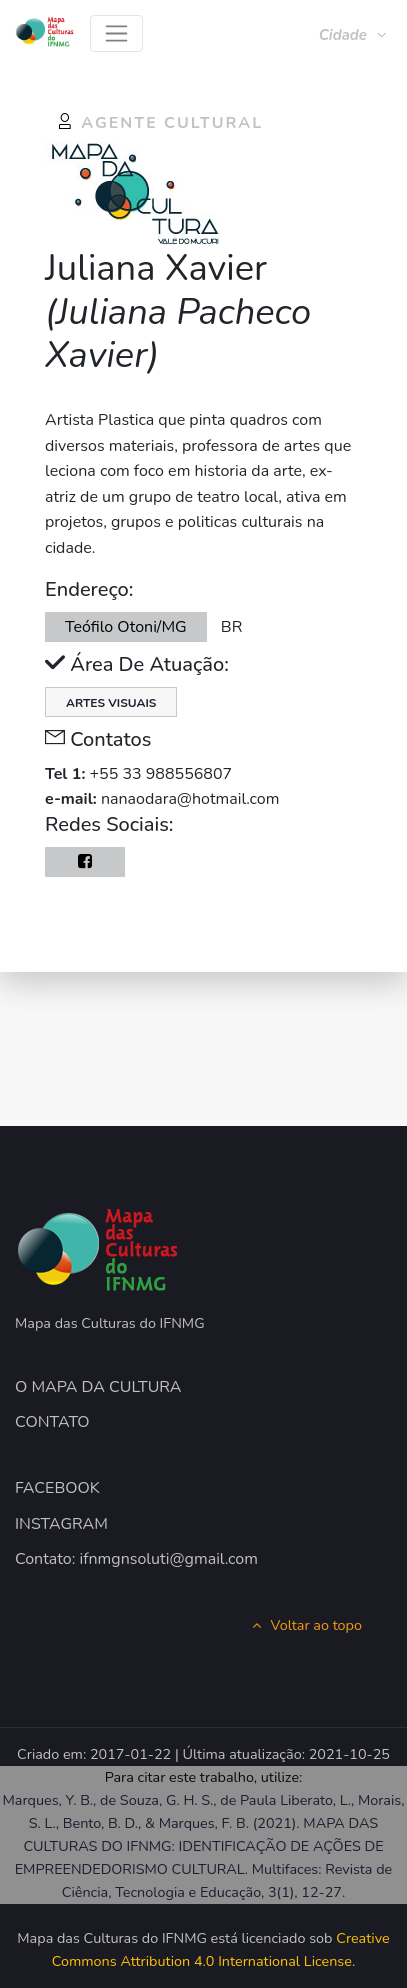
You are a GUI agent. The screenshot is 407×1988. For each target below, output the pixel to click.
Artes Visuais (111, 703)
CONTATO (52, 1422)
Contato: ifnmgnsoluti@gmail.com (136, 1559)
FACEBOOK (57, 1488)
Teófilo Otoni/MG (126, 627)
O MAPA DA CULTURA (98, 1387)
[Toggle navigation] (116, 33)
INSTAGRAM (61, 1524)
